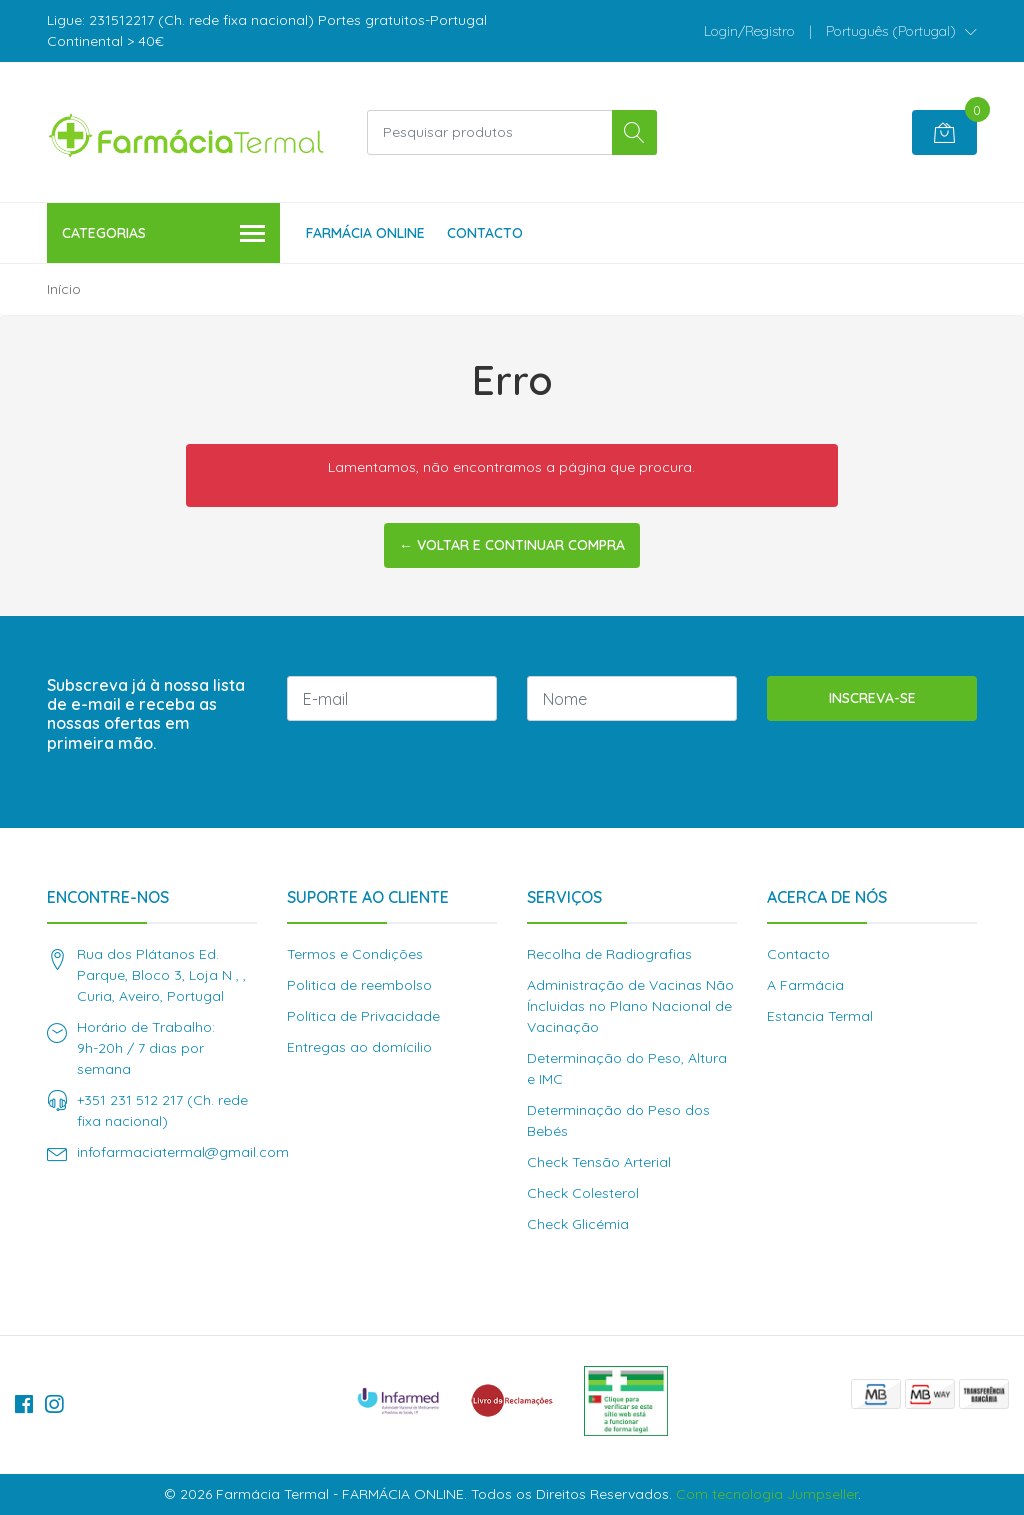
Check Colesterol (583, 1193)
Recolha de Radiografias (609, 954)
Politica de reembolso (359, 985)
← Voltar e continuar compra (512, 545)
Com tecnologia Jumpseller (767, 1494)
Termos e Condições (355, 954)
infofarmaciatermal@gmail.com (183, 1152)
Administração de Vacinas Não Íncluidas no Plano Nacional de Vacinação (630, 1006)
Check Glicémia (578, 1224)
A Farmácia (805, 985)
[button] (901, 31)
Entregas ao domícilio (359, 1047)
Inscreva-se (872, 698)
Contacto (485, 233)
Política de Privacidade (363, 1016)
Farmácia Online (365, 233)
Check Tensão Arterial (599, 1162)
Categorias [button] (163, 234)
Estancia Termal (820, 1016)
